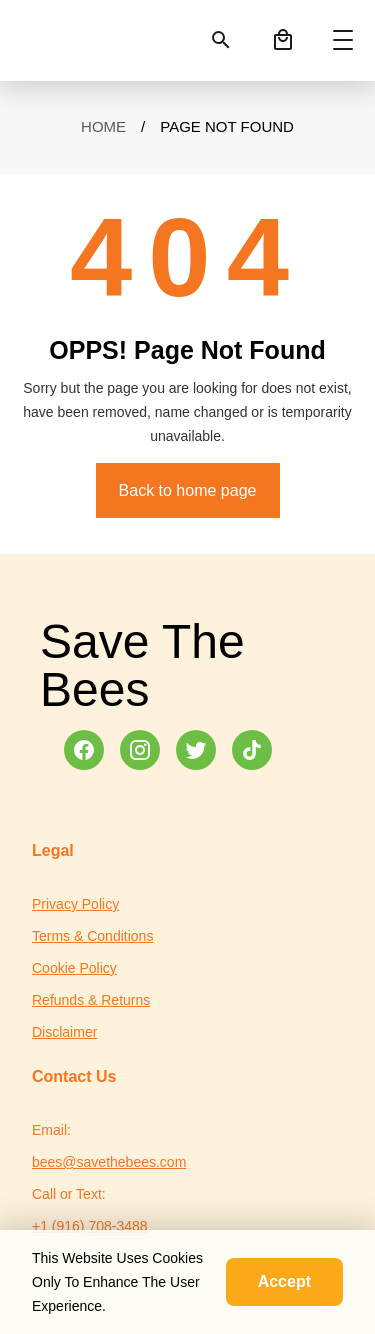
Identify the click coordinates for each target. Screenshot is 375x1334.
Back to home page (188, 490)
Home (103, 126)
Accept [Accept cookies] (284, 1281)
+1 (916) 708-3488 (90, 1226)
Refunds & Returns (91, 1000)
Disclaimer (64, 1032)
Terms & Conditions (92, 936)
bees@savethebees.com (109, 1162)
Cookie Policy (74, 968)
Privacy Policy (75, 904)
